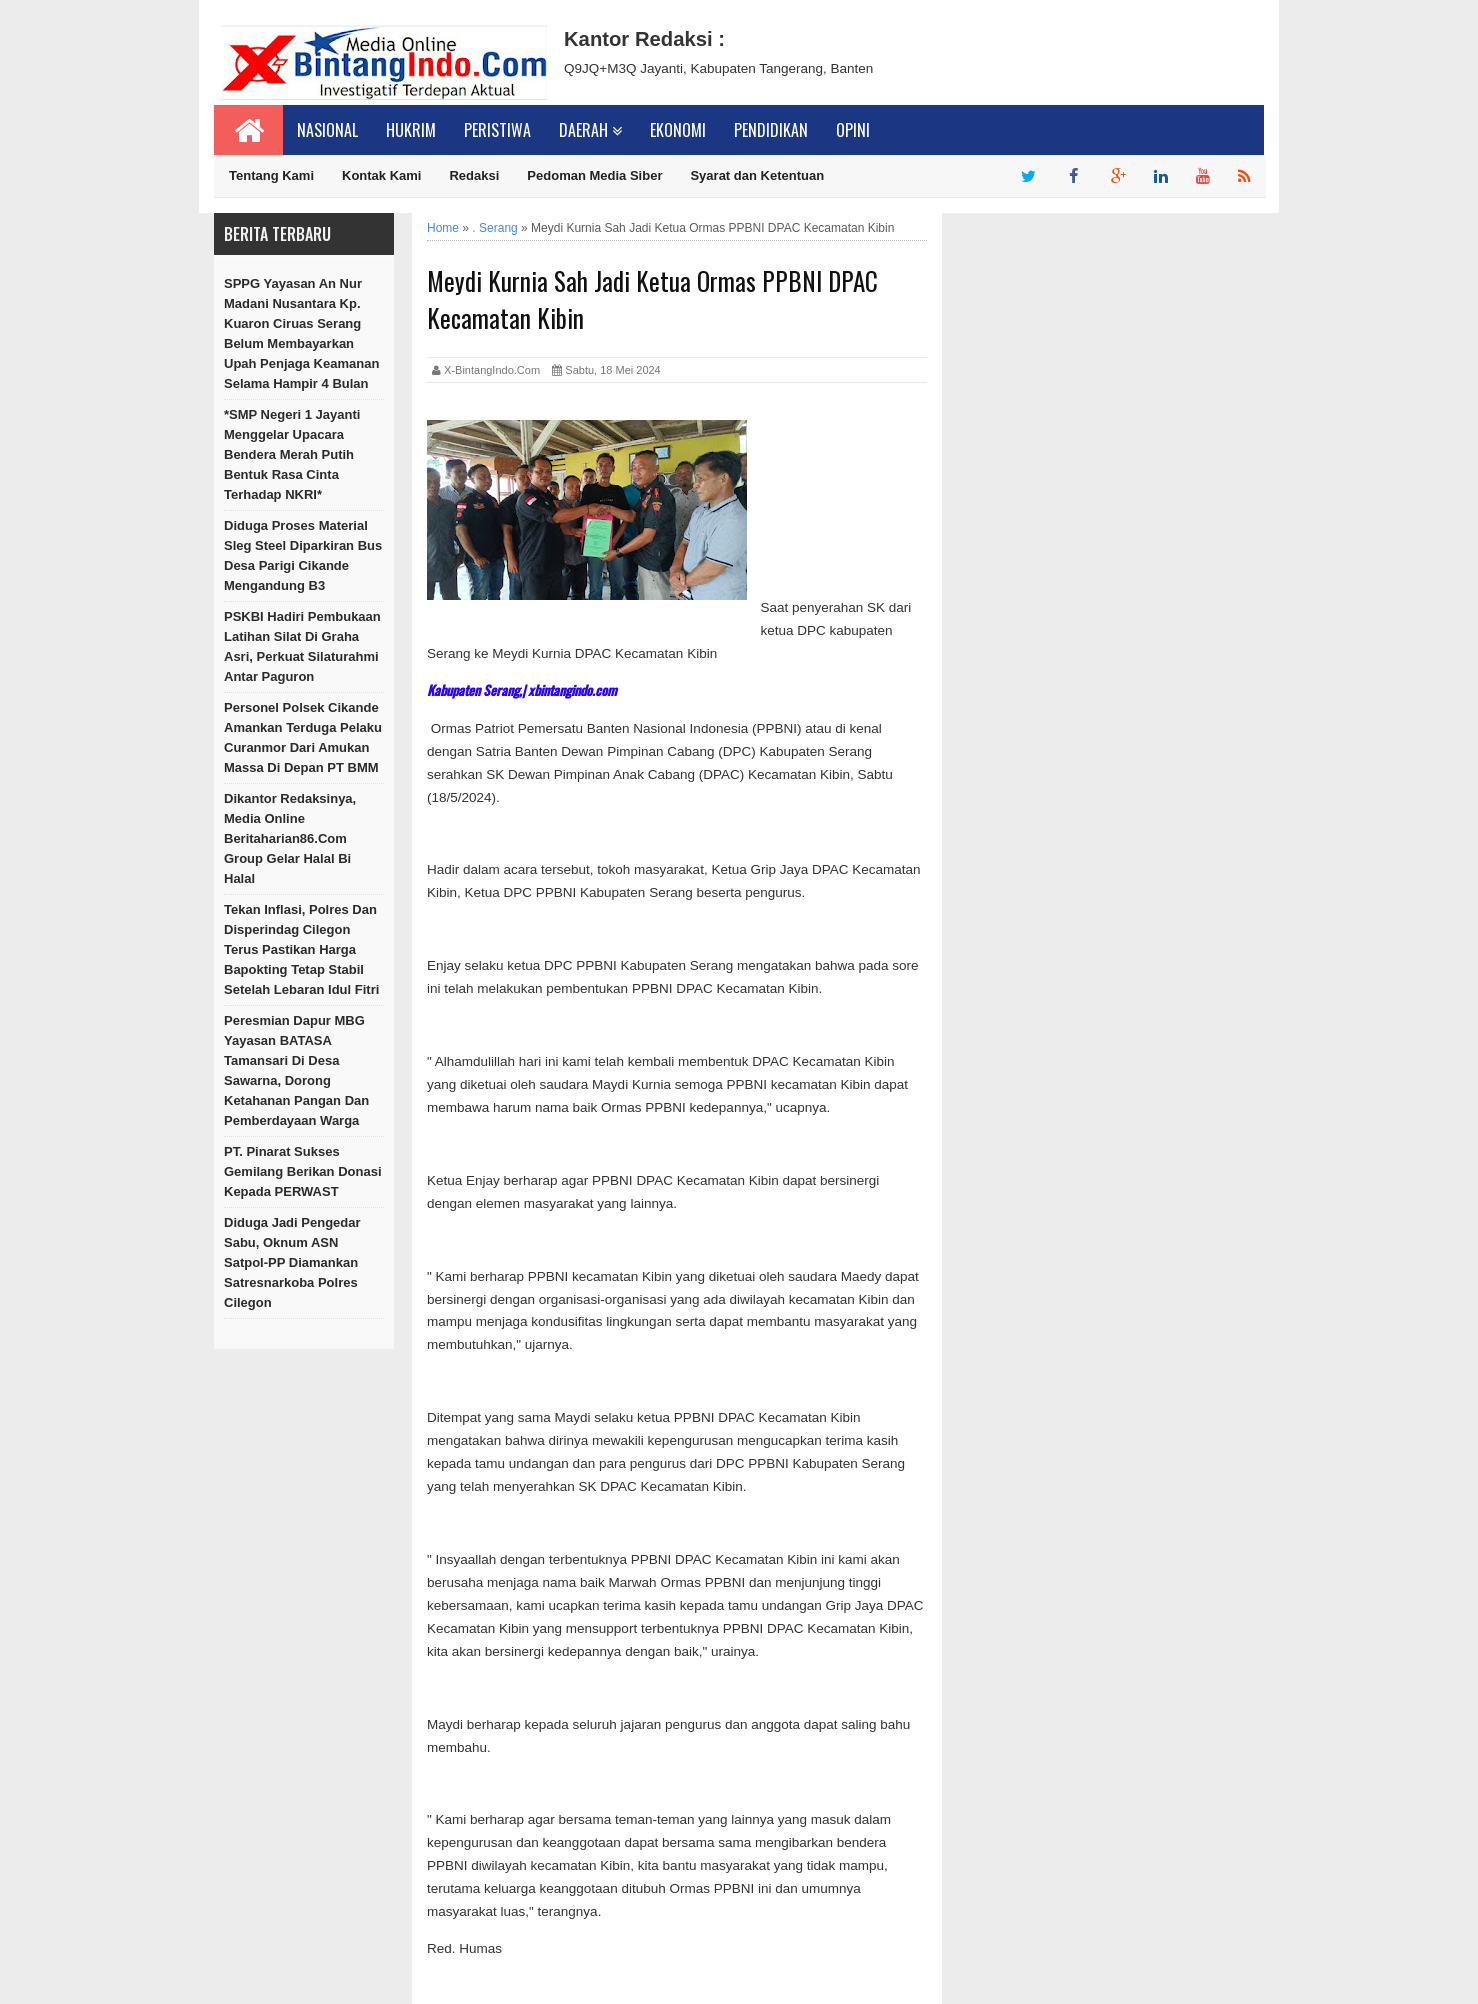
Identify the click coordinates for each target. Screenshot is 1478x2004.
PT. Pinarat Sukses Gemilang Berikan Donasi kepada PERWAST (303, 1171)
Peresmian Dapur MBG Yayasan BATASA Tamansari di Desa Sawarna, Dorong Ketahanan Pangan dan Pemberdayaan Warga (296, 1070)
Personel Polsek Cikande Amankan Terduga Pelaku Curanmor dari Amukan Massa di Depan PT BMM (303, 737)
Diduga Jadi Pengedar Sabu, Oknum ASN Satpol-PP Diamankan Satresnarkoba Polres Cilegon (292, 1262)
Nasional (327, 130)
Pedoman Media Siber (594, 175)
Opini (853, 130)
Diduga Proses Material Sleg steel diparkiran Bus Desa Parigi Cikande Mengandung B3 (303, 555)
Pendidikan (771, 130)
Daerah (590, 130)
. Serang (494, 228)
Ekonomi (678, 130)
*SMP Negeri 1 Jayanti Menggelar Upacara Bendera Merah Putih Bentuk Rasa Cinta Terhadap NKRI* (292, 454)
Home (443, 228)
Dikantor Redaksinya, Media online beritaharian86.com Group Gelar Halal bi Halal (290, 838)
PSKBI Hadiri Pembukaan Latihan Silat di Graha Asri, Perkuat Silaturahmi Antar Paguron (302, 646)
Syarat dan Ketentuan (757, 175)
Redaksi (474, 175)
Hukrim (411, 130)
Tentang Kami (271, 175)
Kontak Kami (381, 175)
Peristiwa (497, 130)
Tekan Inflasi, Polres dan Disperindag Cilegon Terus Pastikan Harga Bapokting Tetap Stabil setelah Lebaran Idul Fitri (301, 949)
